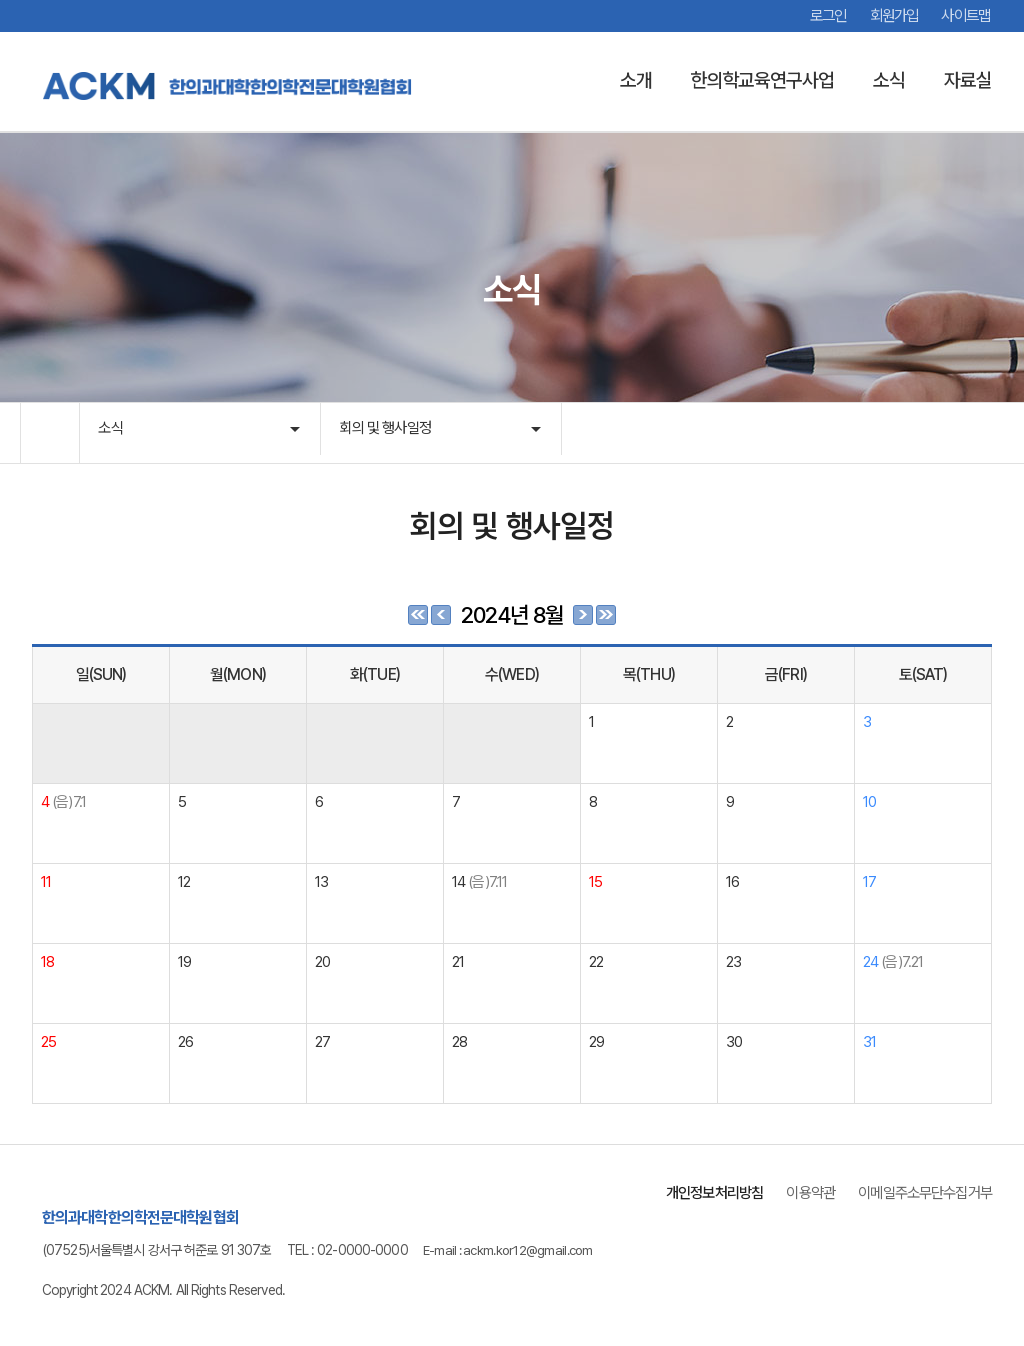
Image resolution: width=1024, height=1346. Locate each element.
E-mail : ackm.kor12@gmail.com (513, 1250)
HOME (50, 433)
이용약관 (798, 1192)
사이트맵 (964, 15)
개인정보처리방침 (696, 1192)
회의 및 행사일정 (390, 432)
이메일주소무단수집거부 (920, 1192)
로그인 (818, 15)
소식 (113, 432)
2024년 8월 (512, 614)
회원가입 (888, 15)
